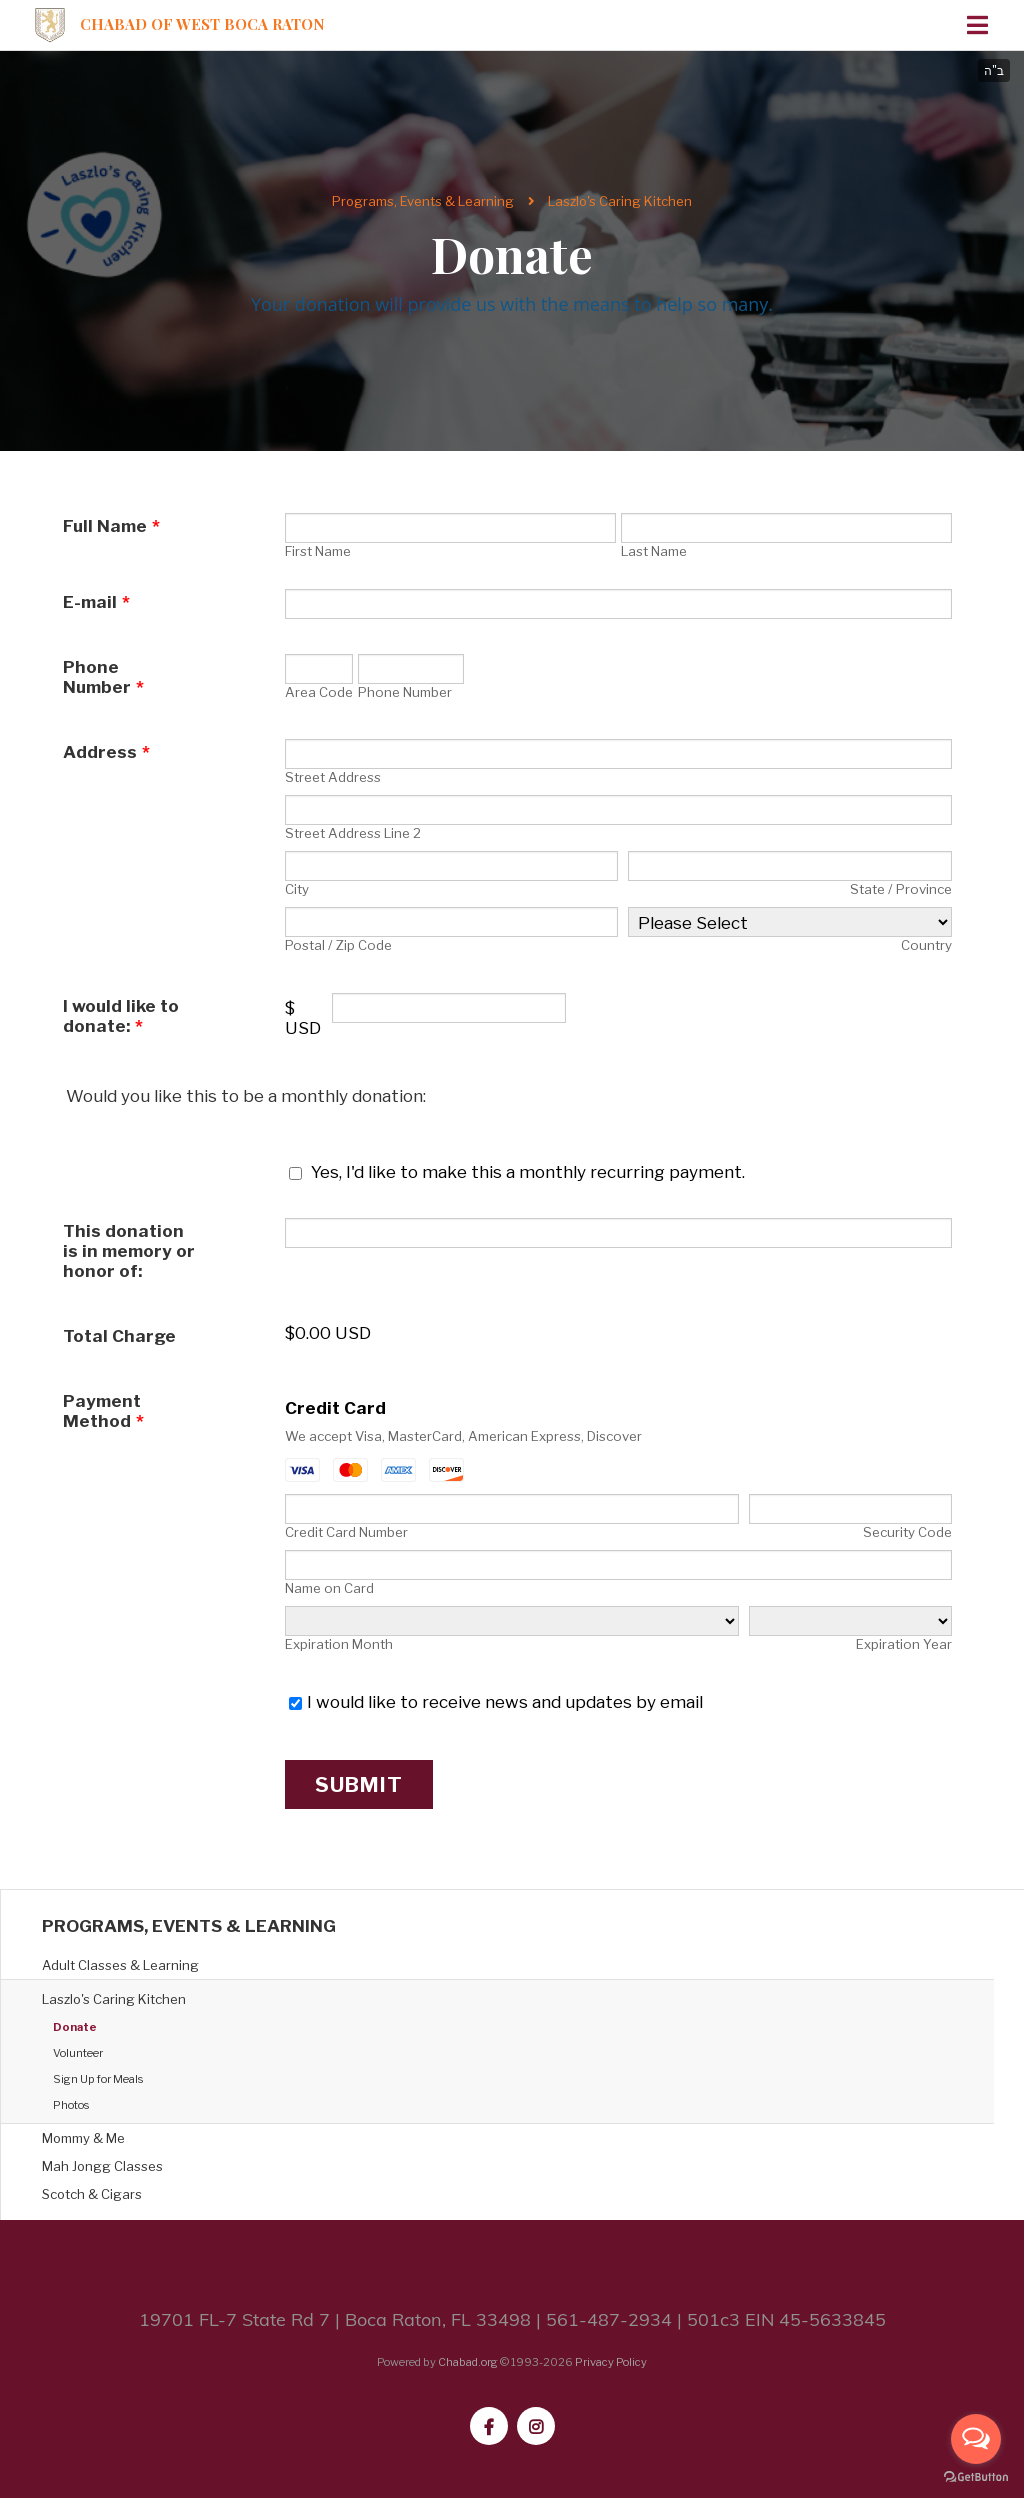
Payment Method (103, 1411)
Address (106, 752)
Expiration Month (339, 1644)
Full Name (111, 526)
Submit (359, 1784)
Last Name (654, 551)
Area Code (319, 692)
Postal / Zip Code (338, 945)
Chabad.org (468, 2362)
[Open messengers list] (976, 2439)
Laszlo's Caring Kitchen (620, 201)
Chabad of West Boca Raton (202, 24)
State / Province (901, 889)
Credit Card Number (346, 1532)
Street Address (333, 777)
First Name (318, 551)
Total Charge (119, 1336)
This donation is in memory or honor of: (129, 1251)
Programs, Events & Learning (423, 201)
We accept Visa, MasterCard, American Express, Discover (463, 1436)
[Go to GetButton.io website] (976, 2477)
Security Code (907, 1532)
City (297, 889)
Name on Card (329, 1588)
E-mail (96, 602)
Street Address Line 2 (353, 833)
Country (926, 945)
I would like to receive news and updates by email (505, 1702)
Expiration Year (904, 1644)
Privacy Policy (611, 2362)
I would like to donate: (121, 1016)
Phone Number (103, 677)
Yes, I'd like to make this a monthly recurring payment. (528, 1172)
